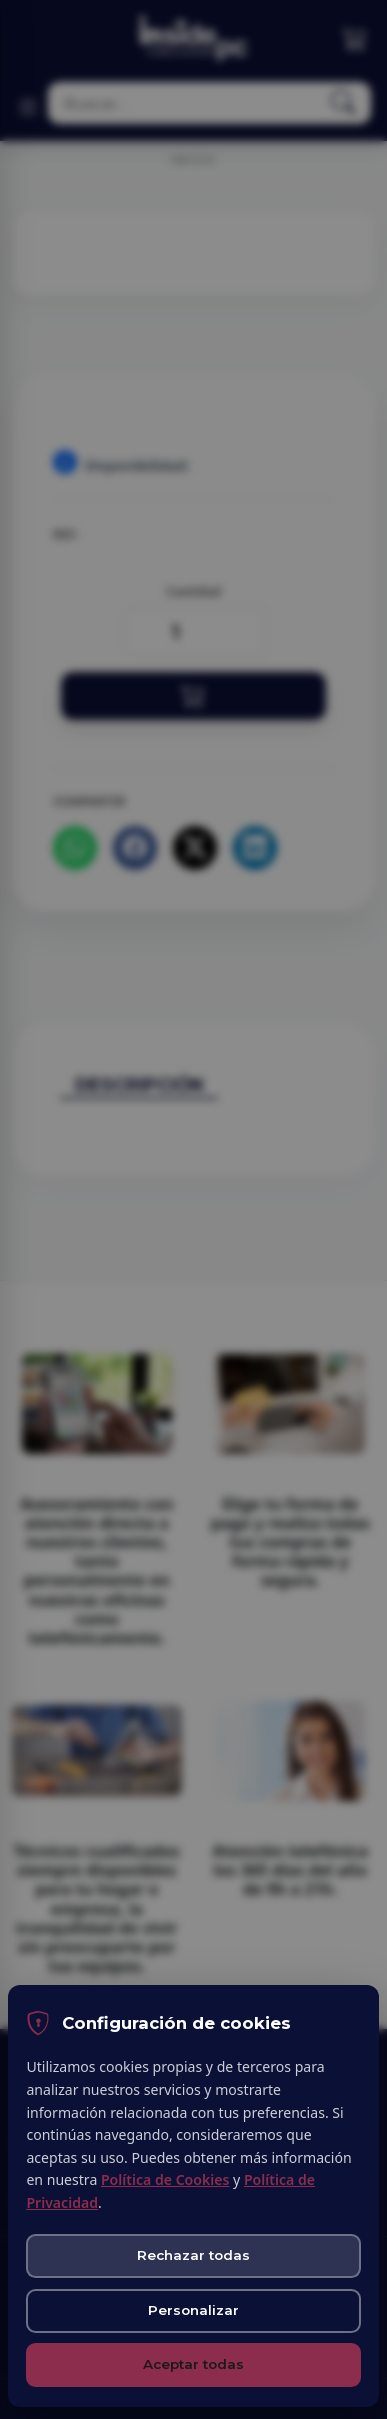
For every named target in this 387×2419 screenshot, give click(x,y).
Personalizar (193, 2310)
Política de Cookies (165, 2179)
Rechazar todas (193, 2255)
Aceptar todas (193, 2364)
